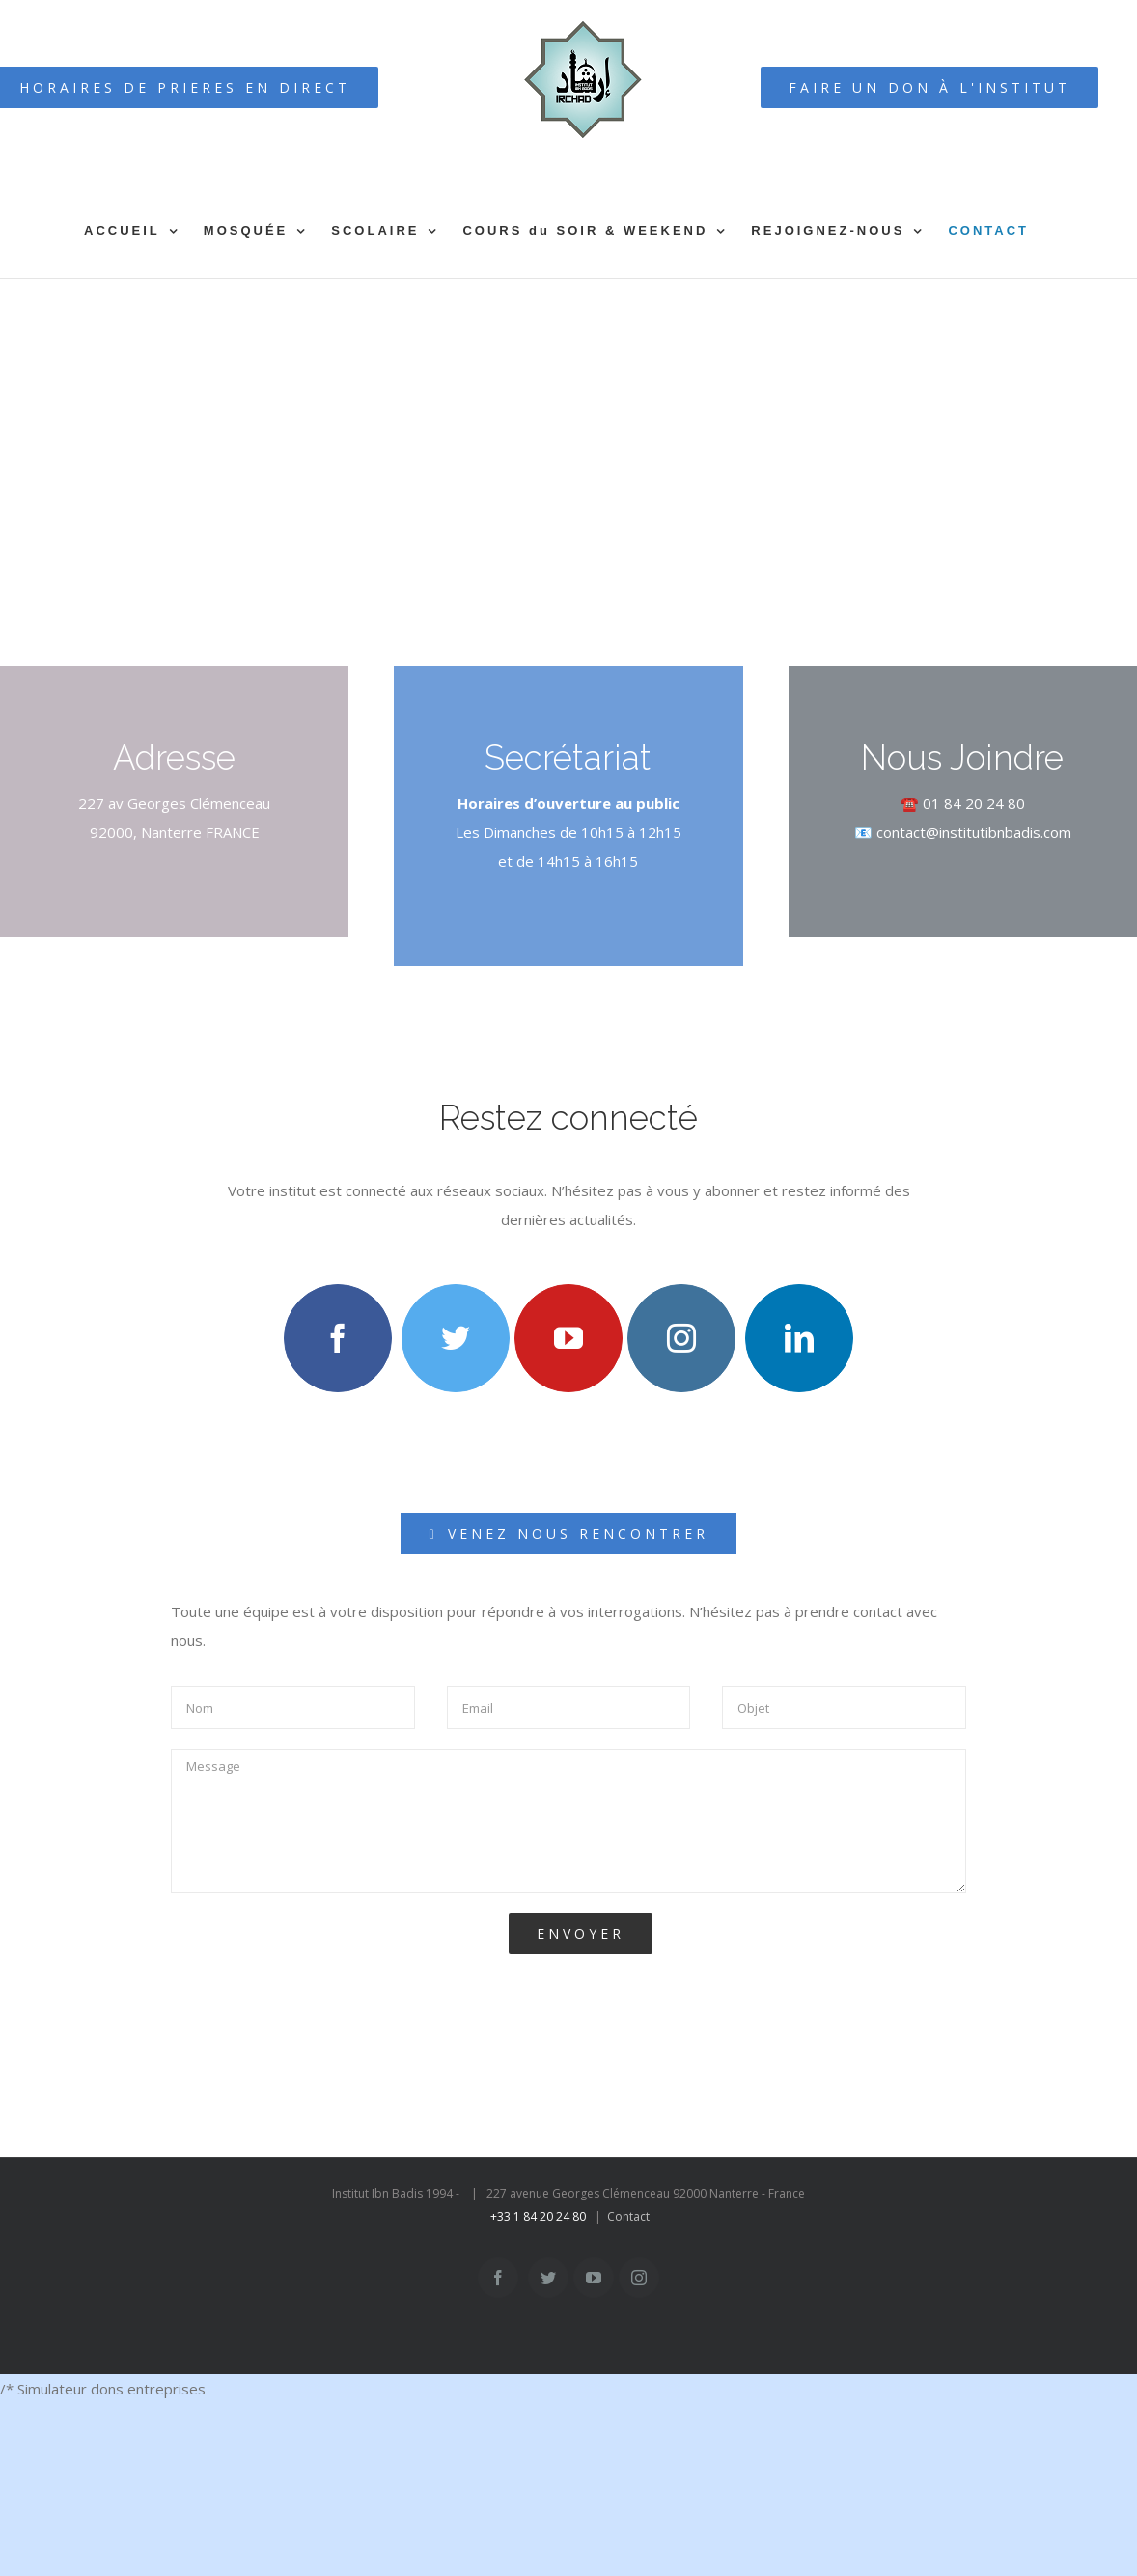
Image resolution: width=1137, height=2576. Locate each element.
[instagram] (681, 1338)
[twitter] (456, 1338)
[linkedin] (799, 1338)
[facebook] (338, 1338)
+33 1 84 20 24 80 (538, 2216)
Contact (628, 2216)
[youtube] (568, 1338)
